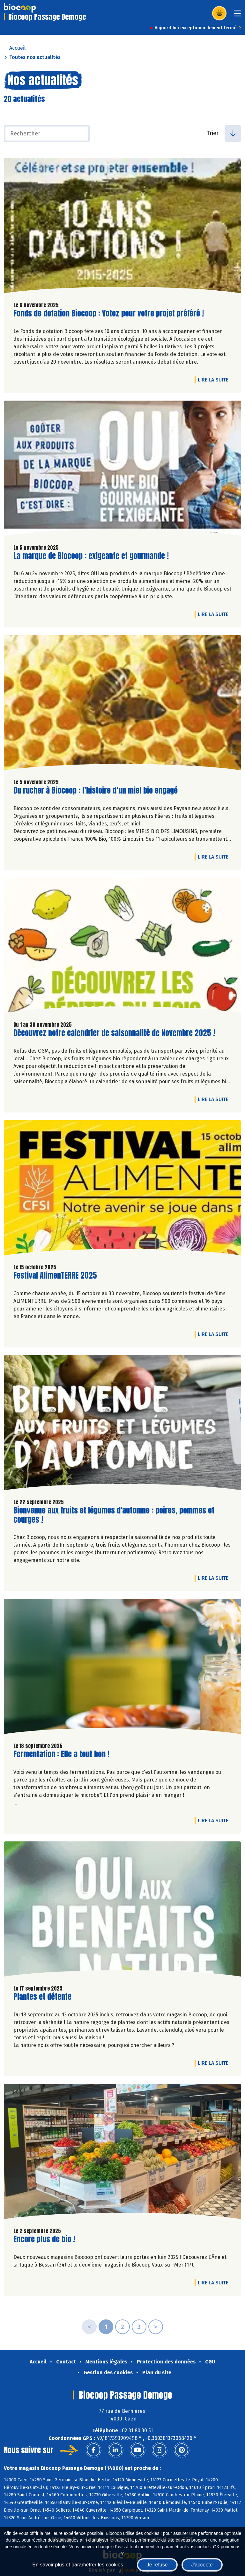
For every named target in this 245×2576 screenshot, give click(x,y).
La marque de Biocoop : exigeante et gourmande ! (91, 556)
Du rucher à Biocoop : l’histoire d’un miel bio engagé (95, 790)
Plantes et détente (42, 1996)
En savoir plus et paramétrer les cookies (77, 2564)
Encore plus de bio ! (44, 2239)
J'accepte (202, 2564)
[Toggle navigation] (237, 15)
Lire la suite (215, 379)
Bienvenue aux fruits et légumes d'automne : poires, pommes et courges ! (113, 1515)
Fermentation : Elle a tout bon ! (61, 1754)
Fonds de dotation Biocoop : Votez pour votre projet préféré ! (108, 313)
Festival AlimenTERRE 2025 (55, 1275)
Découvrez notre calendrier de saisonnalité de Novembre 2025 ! (114, 1033)
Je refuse (157, 2564)
